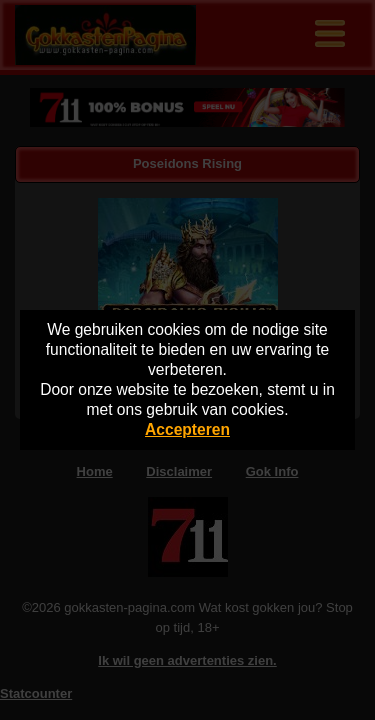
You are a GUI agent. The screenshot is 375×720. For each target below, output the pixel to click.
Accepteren (187, 429)
